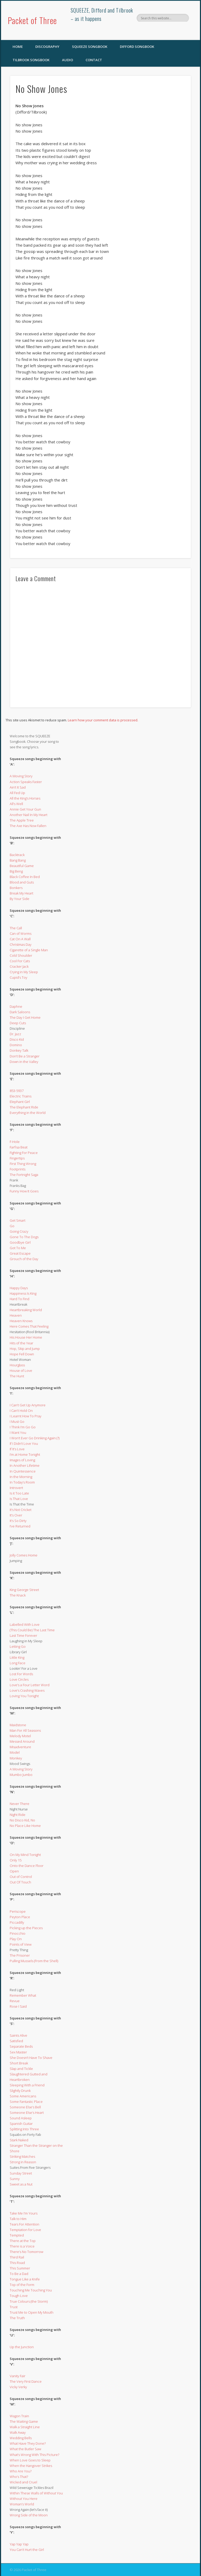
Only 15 (15, 1860)
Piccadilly (17, 1922)
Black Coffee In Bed (25, 876)
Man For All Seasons (25, 1730)
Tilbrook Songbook (31, 60)
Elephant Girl (20, 1101)
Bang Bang (18, 860)
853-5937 (17, 1090)
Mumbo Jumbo (21, 1774)
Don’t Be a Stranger (25, 1056)
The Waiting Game (24, 2421)
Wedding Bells (21, 2438)
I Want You (18, 1432)
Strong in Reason (23, 2162)
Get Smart (17, 1220)
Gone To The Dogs (24, 1237)
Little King (17, 1657)
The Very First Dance (26, 2381)
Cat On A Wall (20, 939)
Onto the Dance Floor (26, 1865)
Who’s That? (19, 2476)
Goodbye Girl (20, 1242)
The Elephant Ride (24, 1107)
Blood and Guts (22, 882)
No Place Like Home (25, 1825)
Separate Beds (21, 2046)
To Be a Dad (19, 2273)
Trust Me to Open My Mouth (31, 2312)
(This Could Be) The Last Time (32, 1630)
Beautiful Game (22, 865)
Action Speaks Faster (26, 781)
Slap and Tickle (21, 2068)
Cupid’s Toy (18, 977)
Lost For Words (21, 1674)
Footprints (17, 1169)
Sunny (15, 2178)
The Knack (18, 1595)
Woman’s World (22, 2504)
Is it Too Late (19, 1493)
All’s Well (16, 803)
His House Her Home (26, 1337)
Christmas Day (20, 944)
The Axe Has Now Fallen (28, 825)
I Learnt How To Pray (25, 1416)
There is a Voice (22, 2246)
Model (15, 1752)
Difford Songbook (137, 46)
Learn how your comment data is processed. (103, 720)
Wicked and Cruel (23, 2482)
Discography (47, 46)
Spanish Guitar (21, 2123)
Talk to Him (18, 2218)
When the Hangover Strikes (31, 2465)
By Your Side (19, 898)
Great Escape (20, 1253)
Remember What (23, 1995)
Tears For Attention (24, 2224)
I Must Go (17, 1421)
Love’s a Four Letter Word (29, 1685)
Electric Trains (20, 1096)
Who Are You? (20, 2471)
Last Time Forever (23, 1635)
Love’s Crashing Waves (27, 1690)
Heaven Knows (21, 1320)
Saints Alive (18, 2035)
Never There (19, 1803)
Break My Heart (21, 893)
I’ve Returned (20, 1526)
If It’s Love (17, 1449)
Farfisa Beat (18, 1147)
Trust (14, 2307)
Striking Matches (22, 2156)
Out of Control (21, 1876)
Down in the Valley (24, 1061)
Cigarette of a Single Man (29, 950)
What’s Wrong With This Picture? (34, 2454)
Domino (16, 1045)
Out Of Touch (20, 1882)
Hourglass (17, 1365)
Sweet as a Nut (21, 2184)
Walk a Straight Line (25, 2427)
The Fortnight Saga (24, 1174)
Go (12, 1226)
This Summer (20, 2268)
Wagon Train (19, 2416)
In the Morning (21, 1476)
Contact (94, 60)
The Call (16, 928)
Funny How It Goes (24, 1191)
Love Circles (19, 1679)
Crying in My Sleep (24, 972)
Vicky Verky (18, 2387)
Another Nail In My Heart (28, 814)
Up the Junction (22, 2347)
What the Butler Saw (25, 2449)
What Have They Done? (28, 2443)
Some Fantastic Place (26, 2101)
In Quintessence (23, 1471)
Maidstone (18, 1725)
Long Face (17, 1663)
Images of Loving (22, 1460)
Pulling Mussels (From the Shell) (34, 1960)
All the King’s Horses (25, 798)
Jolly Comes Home (23, 1555)
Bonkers (16, 887)
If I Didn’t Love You (24, 1443)
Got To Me (18, 1247)
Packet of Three (32, 20)
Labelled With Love (25, 1624)
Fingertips (17, 1158)
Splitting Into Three (24, 2129)
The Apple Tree (22, 820)
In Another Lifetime (25, 1465)
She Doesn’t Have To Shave (31, 2057)
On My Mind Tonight (25, 1854)
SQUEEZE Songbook (89, 46)
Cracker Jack (19, 966)
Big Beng (16, 871)
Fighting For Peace (24, 1152)
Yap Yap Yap (19, 2544)
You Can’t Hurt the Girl (27, 2549)
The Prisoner (20, 1955)
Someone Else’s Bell (25, 2107)
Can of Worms (20, 933)
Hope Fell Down (22, 1354)
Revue (15, 2000)
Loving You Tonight (24, 1696)
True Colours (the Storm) (29, 2301)
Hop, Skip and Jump (25, 1348)
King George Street (24, 1589)
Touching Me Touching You (31, 2290)
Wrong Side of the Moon (29, 2515)
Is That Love (19, 1498)
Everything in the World (28, 1112)
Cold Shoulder (21, 955)
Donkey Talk (19, 1050)
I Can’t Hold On (21, 1410)
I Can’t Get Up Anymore (28, 1405)
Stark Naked (19, 2140)
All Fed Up (17, 792)
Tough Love (19, 2295)
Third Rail (17, 2257)
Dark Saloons (20, 1012)
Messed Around (22, 1741)
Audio (67, 60)
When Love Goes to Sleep (30, 2460)
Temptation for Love (25, 2229)
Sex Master (18, 2052)
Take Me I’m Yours (23, 2213)
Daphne (16, 1006)
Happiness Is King (23, 1293)
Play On (16, 1939)
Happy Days (19, 1288)
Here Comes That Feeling (29, 1326)
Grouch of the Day (24, 1258)
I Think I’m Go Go (23, 1427)
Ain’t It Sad (18, 787)
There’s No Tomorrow (26, 2251)
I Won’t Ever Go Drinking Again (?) (34, 1438)
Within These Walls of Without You (36, 2493)
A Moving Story (21, 776)
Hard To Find (19, 1299)
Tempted (17, 2235)
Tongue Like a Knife (25, 2279)
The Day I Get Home (25, 1017)
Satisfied (16, 2041)
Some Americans (23, 2096)
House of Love (21, 1370)
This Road (17, 2262)
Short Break (19, 2063)
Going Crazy (19, 1231)
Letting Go (18, 1646)
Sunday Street (21, 2173)
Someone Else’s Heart (27, 2112)
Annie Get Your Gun (25, 809)
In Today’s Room (22, 1482)
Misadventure (20, 1747)
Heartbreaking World (26, 1309)
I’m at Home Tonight (25, 1454)
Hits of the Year (21, 1343)
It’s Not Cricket (20, 1509)
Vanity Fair (17, 2376)
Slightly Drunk (20, 2090)
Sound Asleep (21, 2118)
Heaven (16, 1315)
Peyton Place (20, 1917)
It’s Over (16, 1515)
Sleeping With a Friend (27, 2085)
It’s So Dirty (18, 1520)
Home (18, 46)
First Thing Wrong (23, 1163)
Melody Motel (20, 1736)
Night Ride (17, 1814)
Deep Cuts (18, 1023)
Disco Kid (17, 1039)
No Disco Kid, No (22, 1820)
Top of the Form (22, 2284)
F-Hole (15, 1141)
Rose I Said (18, 2006)
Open (14, 1871)
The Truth (17, 2317)
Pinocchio (17, 1933)
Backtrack (17, 854)
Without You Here (23, 2498)
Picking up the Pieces (26, 1928)
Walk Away (18, 2432)
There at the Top (23, 2240)
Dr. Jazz (15, 1034)
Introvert (16, 1487)
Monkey (16, 1758)
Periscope (18, 1911)
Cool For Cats (20, 961)
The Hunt (17, 1376)
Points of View (20, 1944)
